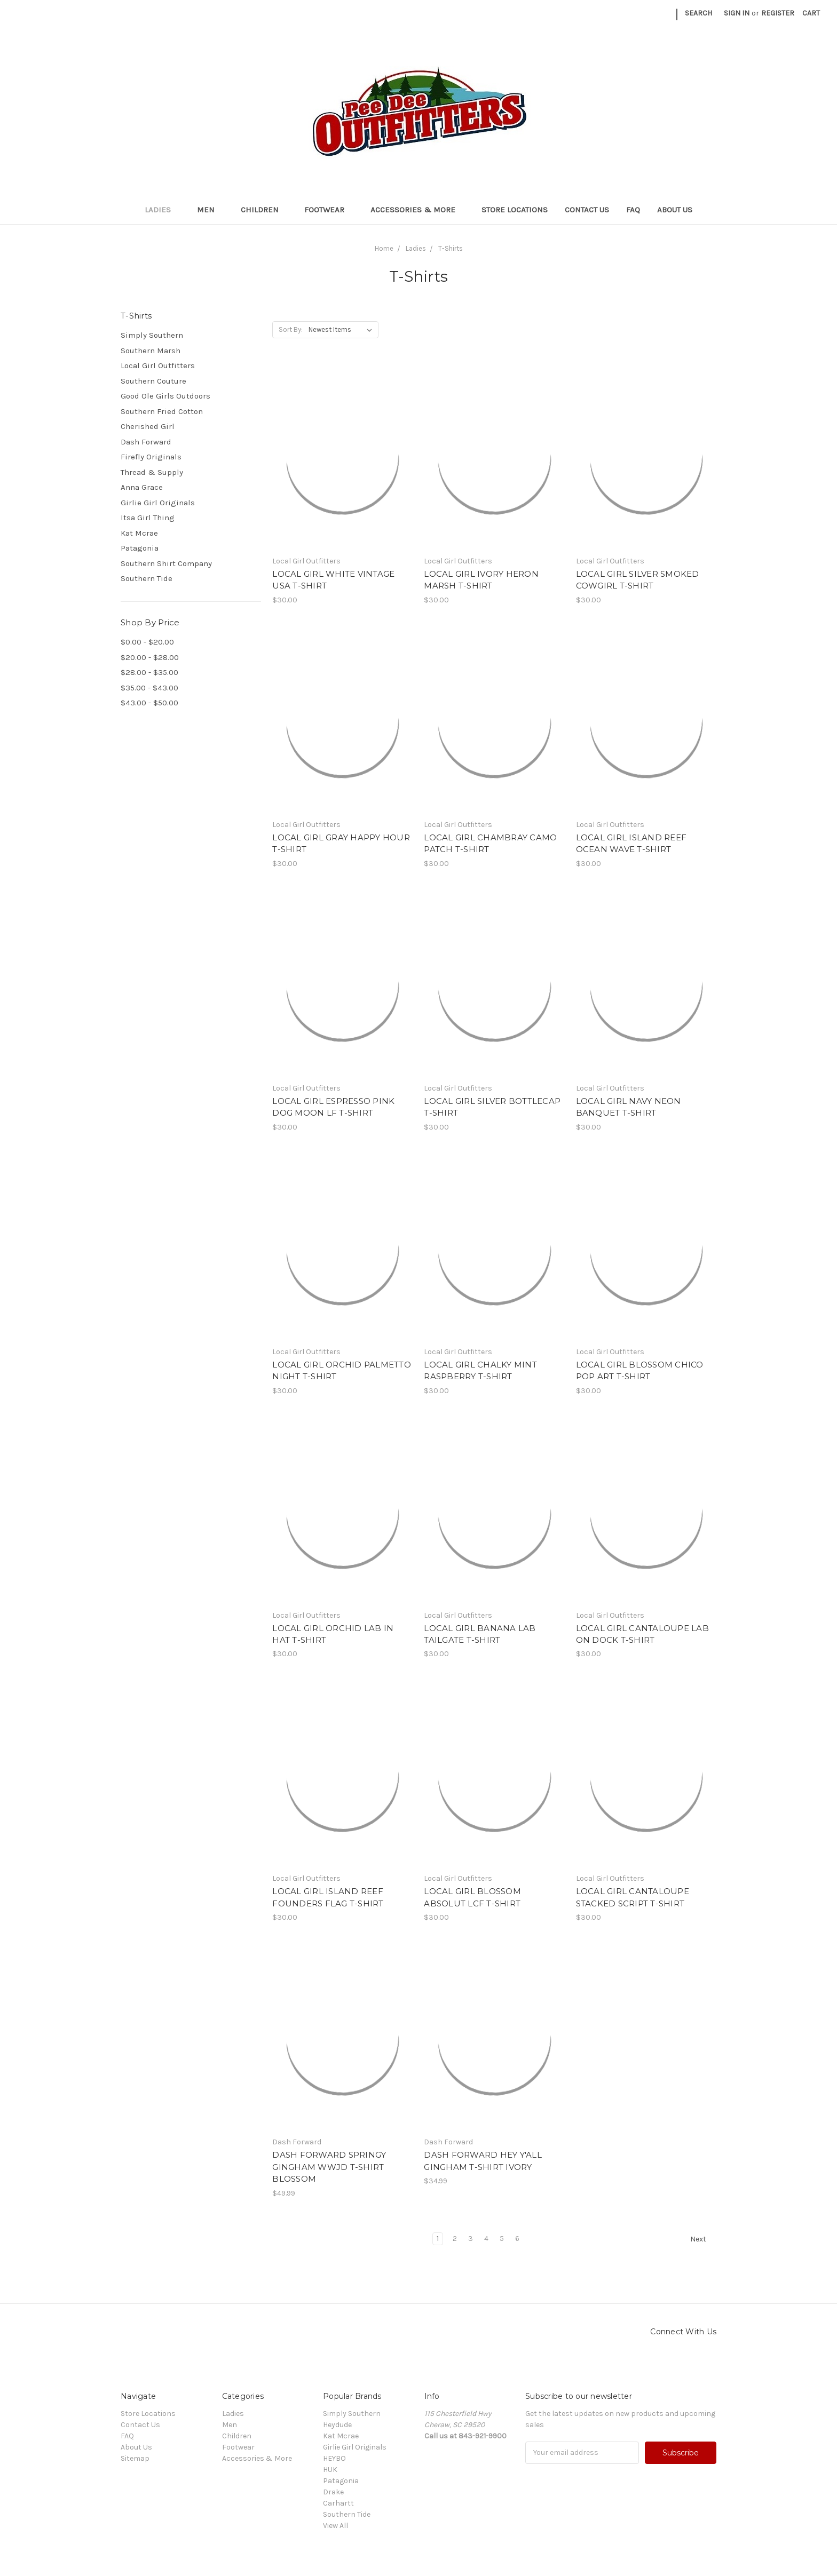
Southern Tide (146, 578)
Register (777, 13)
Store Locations (514, 209)
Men (210, 209)
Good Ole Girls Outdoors (165, 396)
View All (335, 2525)
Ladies (162, 209)
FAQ (633, 209)
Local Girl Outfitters (158, 365)
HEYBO (334, 2458)
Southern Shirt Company (166, 563)
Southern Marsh (150, 350)
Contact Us (587, 209)
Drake (333, 2492)
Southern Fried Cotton (162, 411)
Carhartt (338, 2503)
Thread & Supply (152, 472)
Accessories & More (417, 209)
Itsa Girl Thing (148, 517)
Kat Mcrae (139, 533)
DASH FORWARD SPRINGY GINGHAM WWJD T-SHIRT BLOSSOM (329, 2167)
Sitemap (135, 2458)
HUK (330, 2469)
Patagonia (140, 548)
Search (698, 13)
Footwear (328, 209)
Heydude (337, 2424)
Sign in (736, 13)
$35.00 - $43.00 (149, 688)
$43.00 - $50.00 (149, 702)
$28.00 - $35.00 (149, 672)
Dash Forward (146, 442)
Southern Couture (153, 381)
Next (703, 2239)
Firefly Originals (151, 457)
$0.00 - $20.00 (147, 642)
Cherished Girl (148, 426)
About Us (674, 209)
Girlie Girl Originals (158, 502)
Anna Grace (142, 487)
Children (264, 209)
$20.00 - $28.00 (150, 657)
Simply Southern (152, 335)
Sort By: (291, 329)
